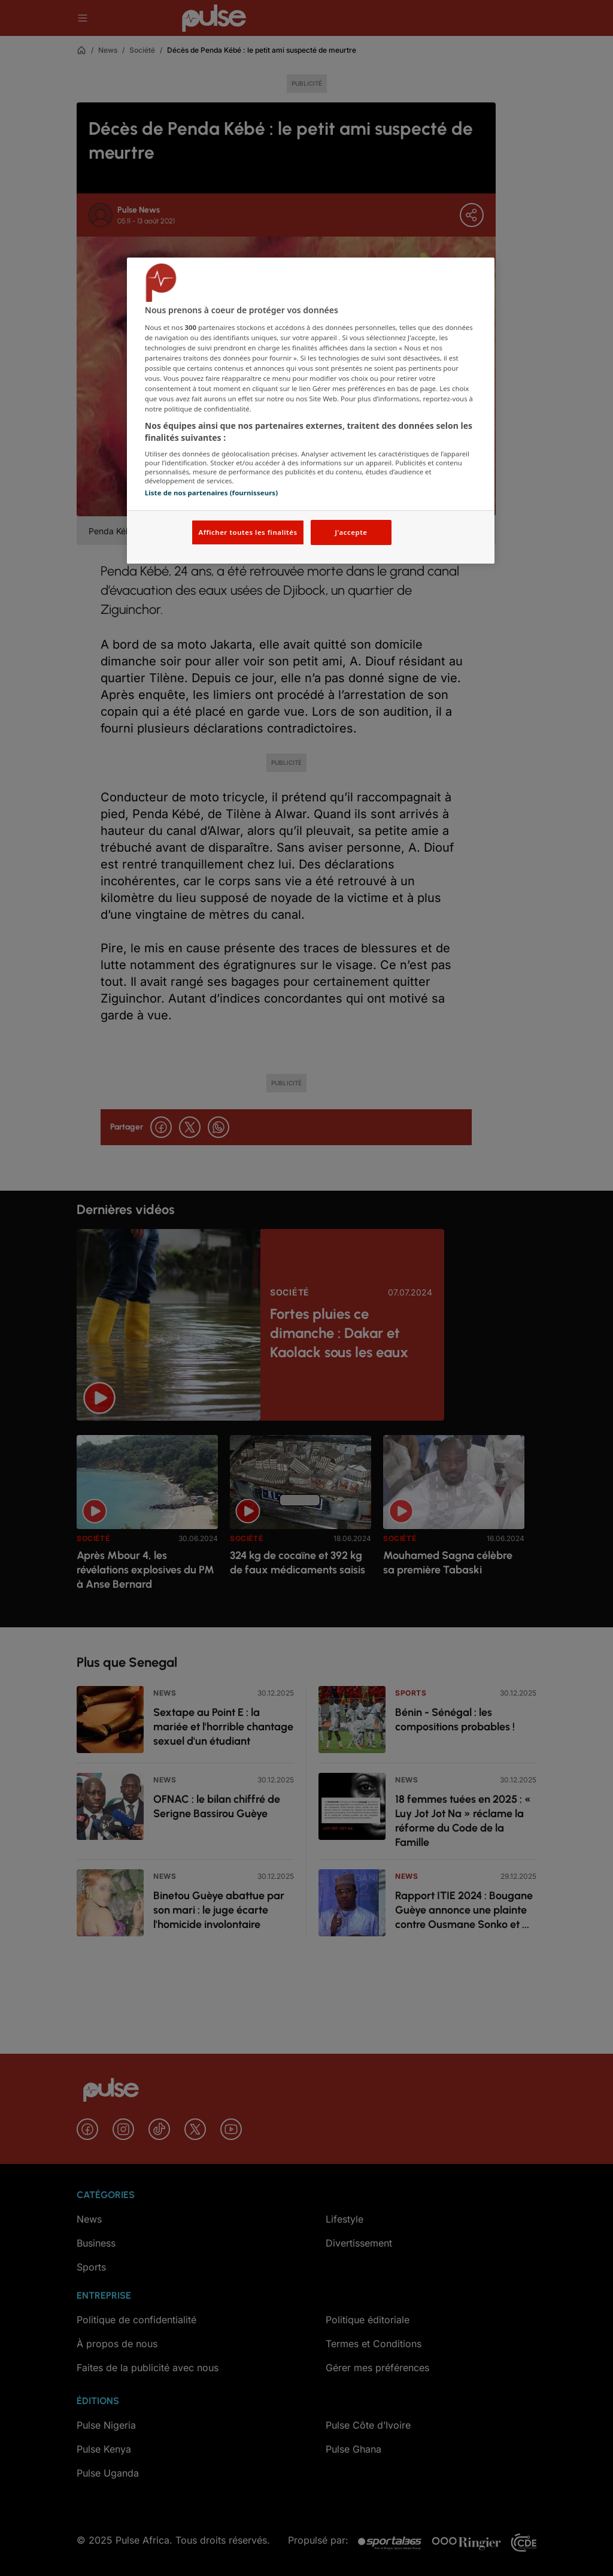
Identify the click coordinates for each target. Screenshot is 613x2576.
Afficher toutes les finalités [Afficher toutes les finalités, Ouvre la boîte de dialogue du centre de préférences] (247, 532)
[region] (310, 411)
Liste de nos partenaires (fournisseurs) (211, 492)
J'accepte (351, 532)
